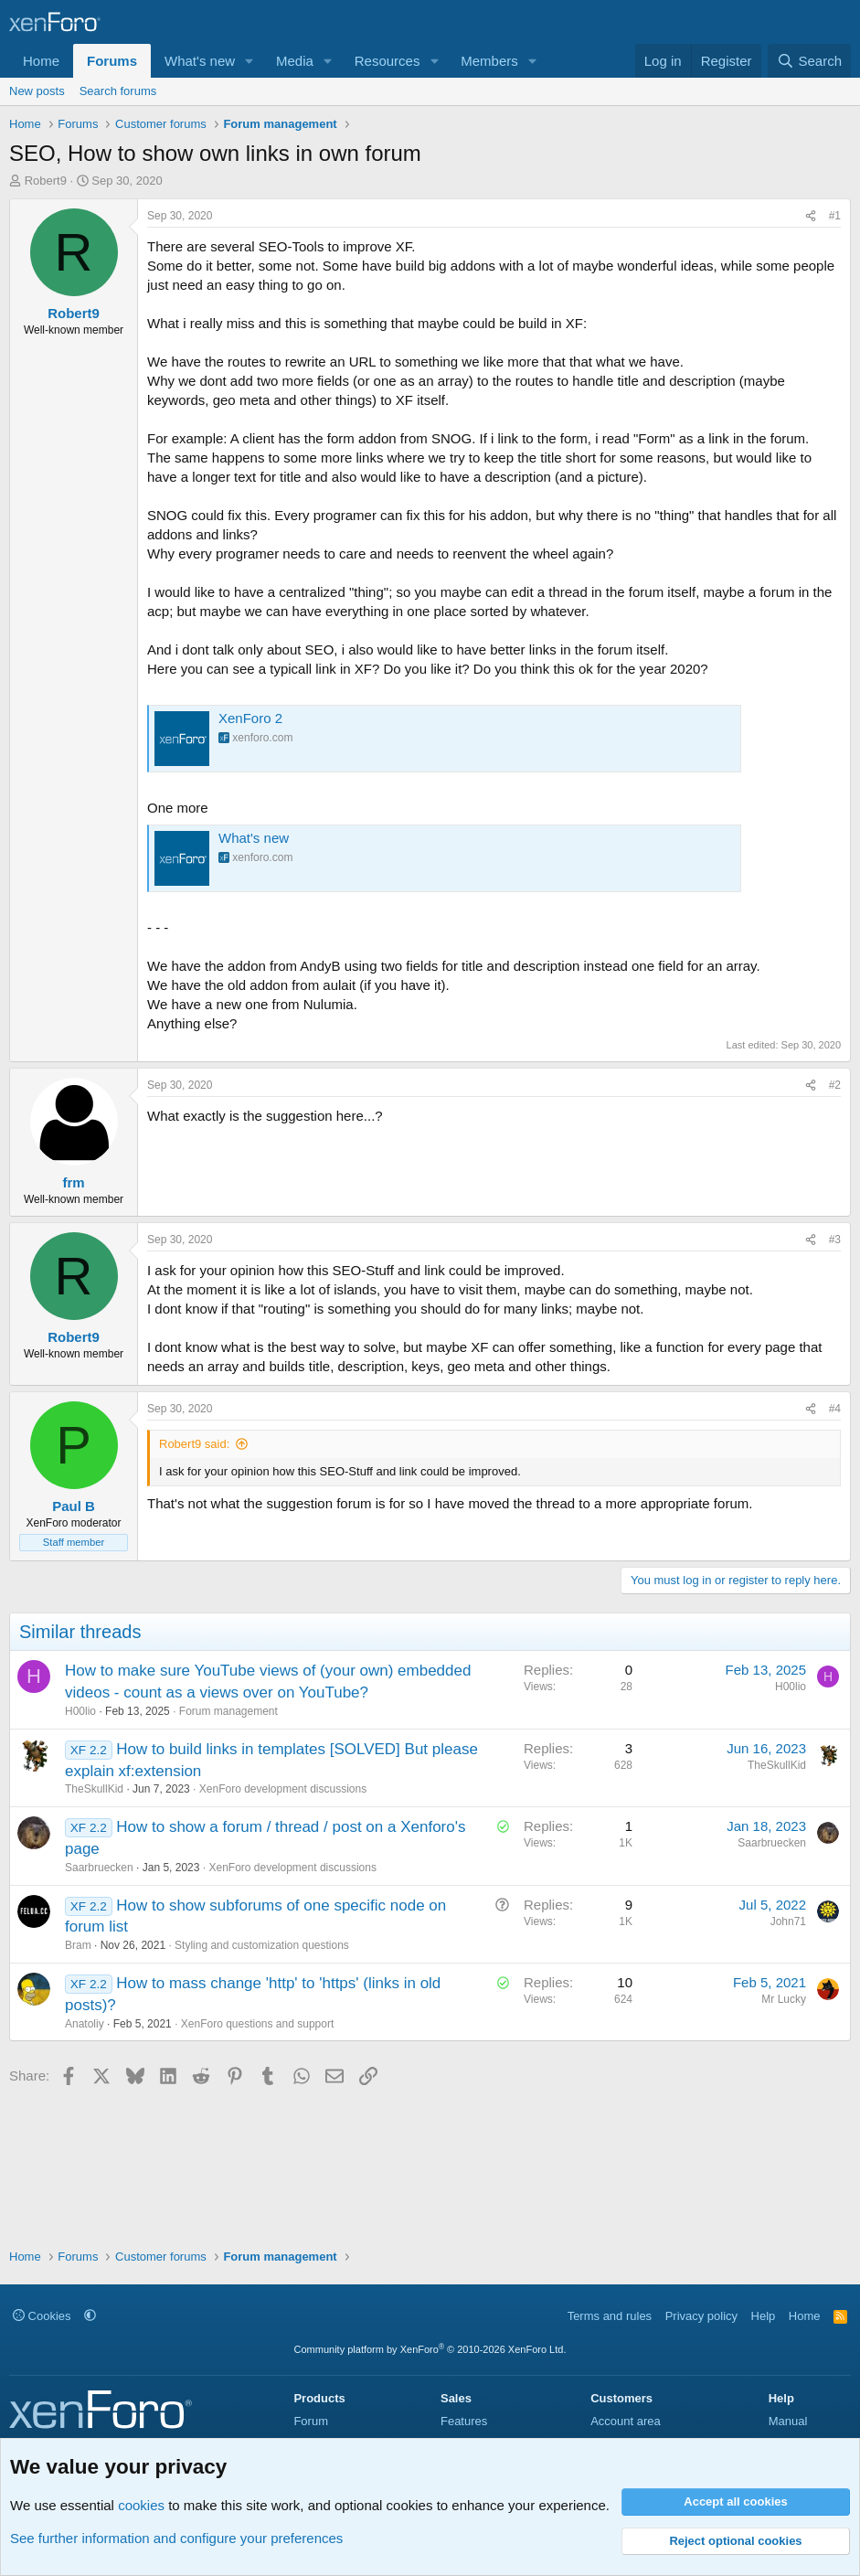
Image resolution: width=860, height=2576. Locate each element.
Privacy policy (701, 2316)
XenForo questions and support (257, 2023)
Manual (788, 2421)
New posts (37, 91)
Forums (112, 61)
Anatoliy (84, 2023)
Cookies (42, 2316)
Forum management (228, 1711)
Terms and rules (610, 2316)
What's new (200, 61)
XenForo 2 (250, 718)
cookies (141, 2505)
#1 (835, 215)
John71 (788, 1921)
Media (294, 61)
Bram (78, 1945)
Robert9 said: (194, 1444)
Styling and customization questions (262, 1945)
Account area (625, 2421)
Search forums (118, 91)
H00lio (80, 1711)
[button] (249, 61)
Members (489, 61)
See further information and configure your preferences (176, 2538)
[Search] (809, 61)
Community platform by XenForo (430, 2349)
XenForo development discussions (282, 1789)
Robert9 (46, 180)
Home (41, 61)
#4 (835, 1408)
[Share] (811, 216)
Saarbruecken (99, 1867)
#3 (835, 1239)
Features (464, 2421)
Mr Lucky (783, 1999)
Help (763, 2316)
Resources (387, 61)
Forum (310, 2421)
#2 (835, 1085)
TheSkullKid (94, 1789)
